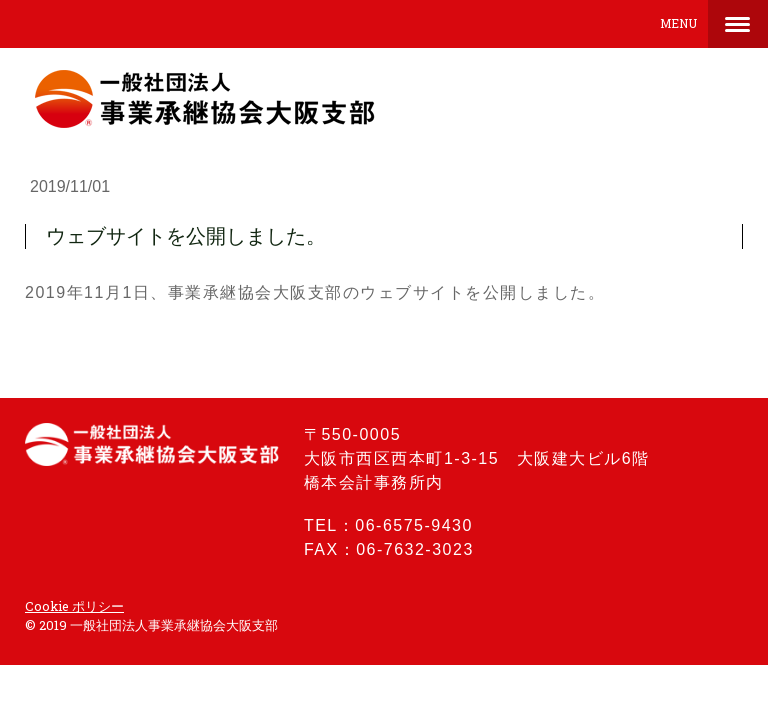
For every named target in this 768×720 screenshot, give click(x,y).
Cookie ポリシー (74, 606)
